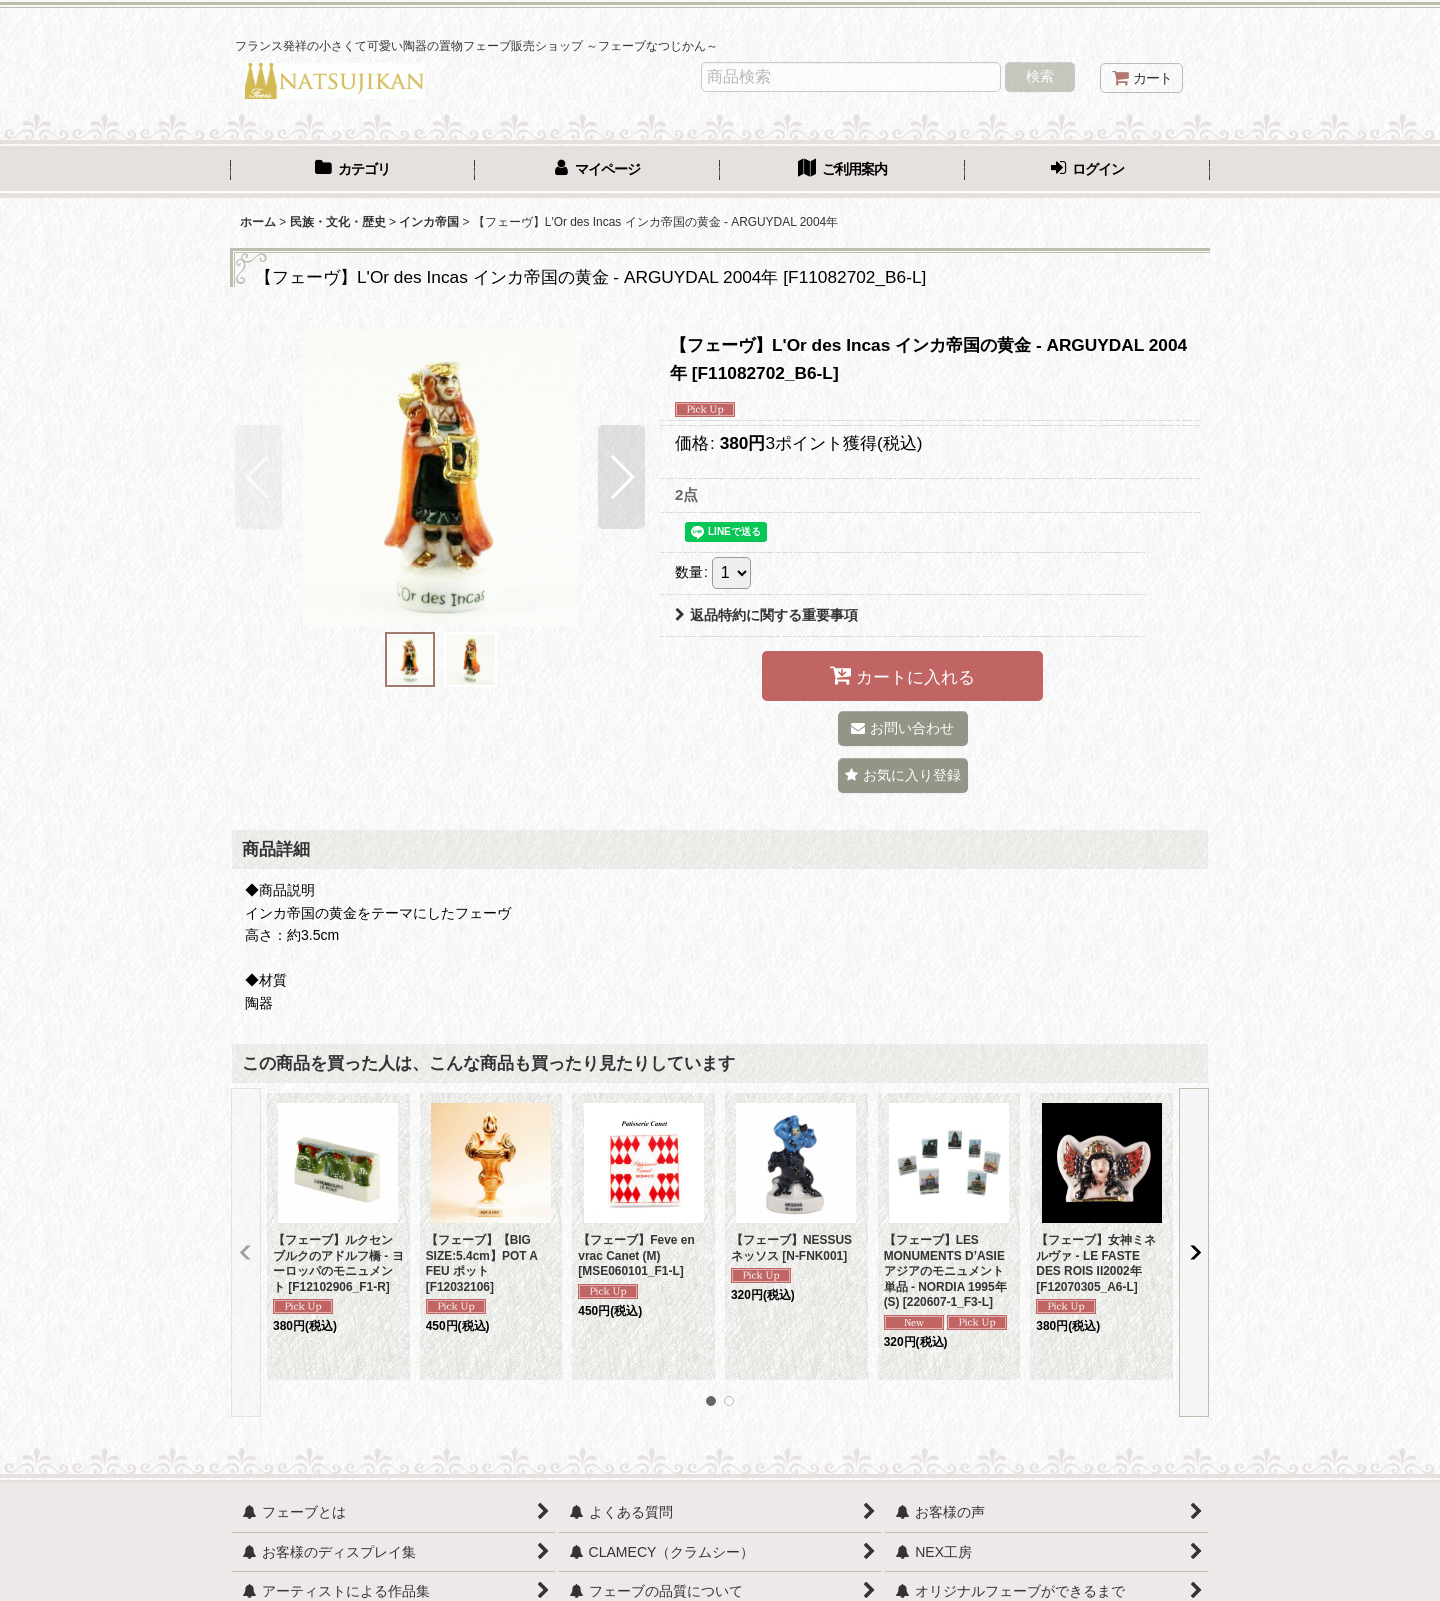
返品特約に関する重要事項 (766, 615)
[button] (258, 477)
